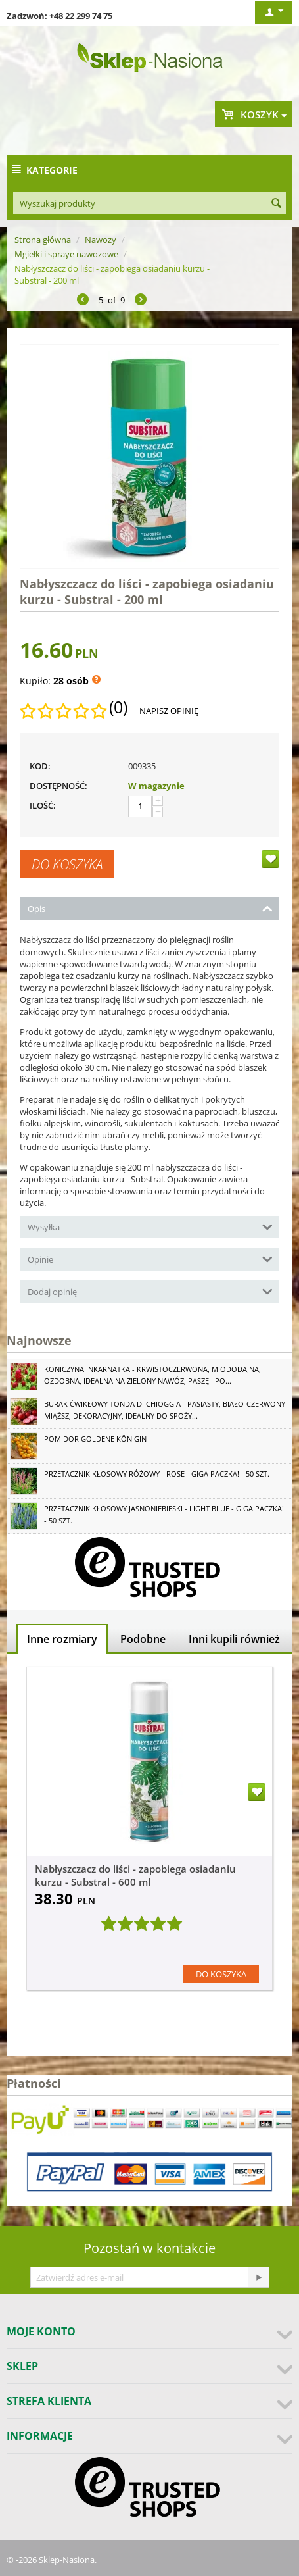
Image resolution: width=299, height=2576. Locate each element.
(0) (118, 707)
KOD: (40, 766)
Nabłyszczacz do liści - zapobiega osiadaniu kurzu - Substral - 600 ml (135, 1875)
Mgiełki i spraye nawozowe (66, 254)
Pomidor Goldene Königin (95, 1439)
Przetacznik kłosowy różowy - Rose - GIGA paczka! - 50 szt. (156, 1473)
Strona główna (42, 239)
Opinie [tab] (150, 1258)
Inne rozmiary (62, 1639)
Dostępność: (58, 786)
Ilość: (43, 805)
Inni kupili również (234, 1639)
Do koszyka (67, 863)
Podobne (143, 1639)
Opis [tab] (150, 908)
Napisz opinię (168, 711)
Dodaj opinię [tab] (150, 1291)
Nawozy (100, 239)
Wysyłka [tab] (150, 1226)
